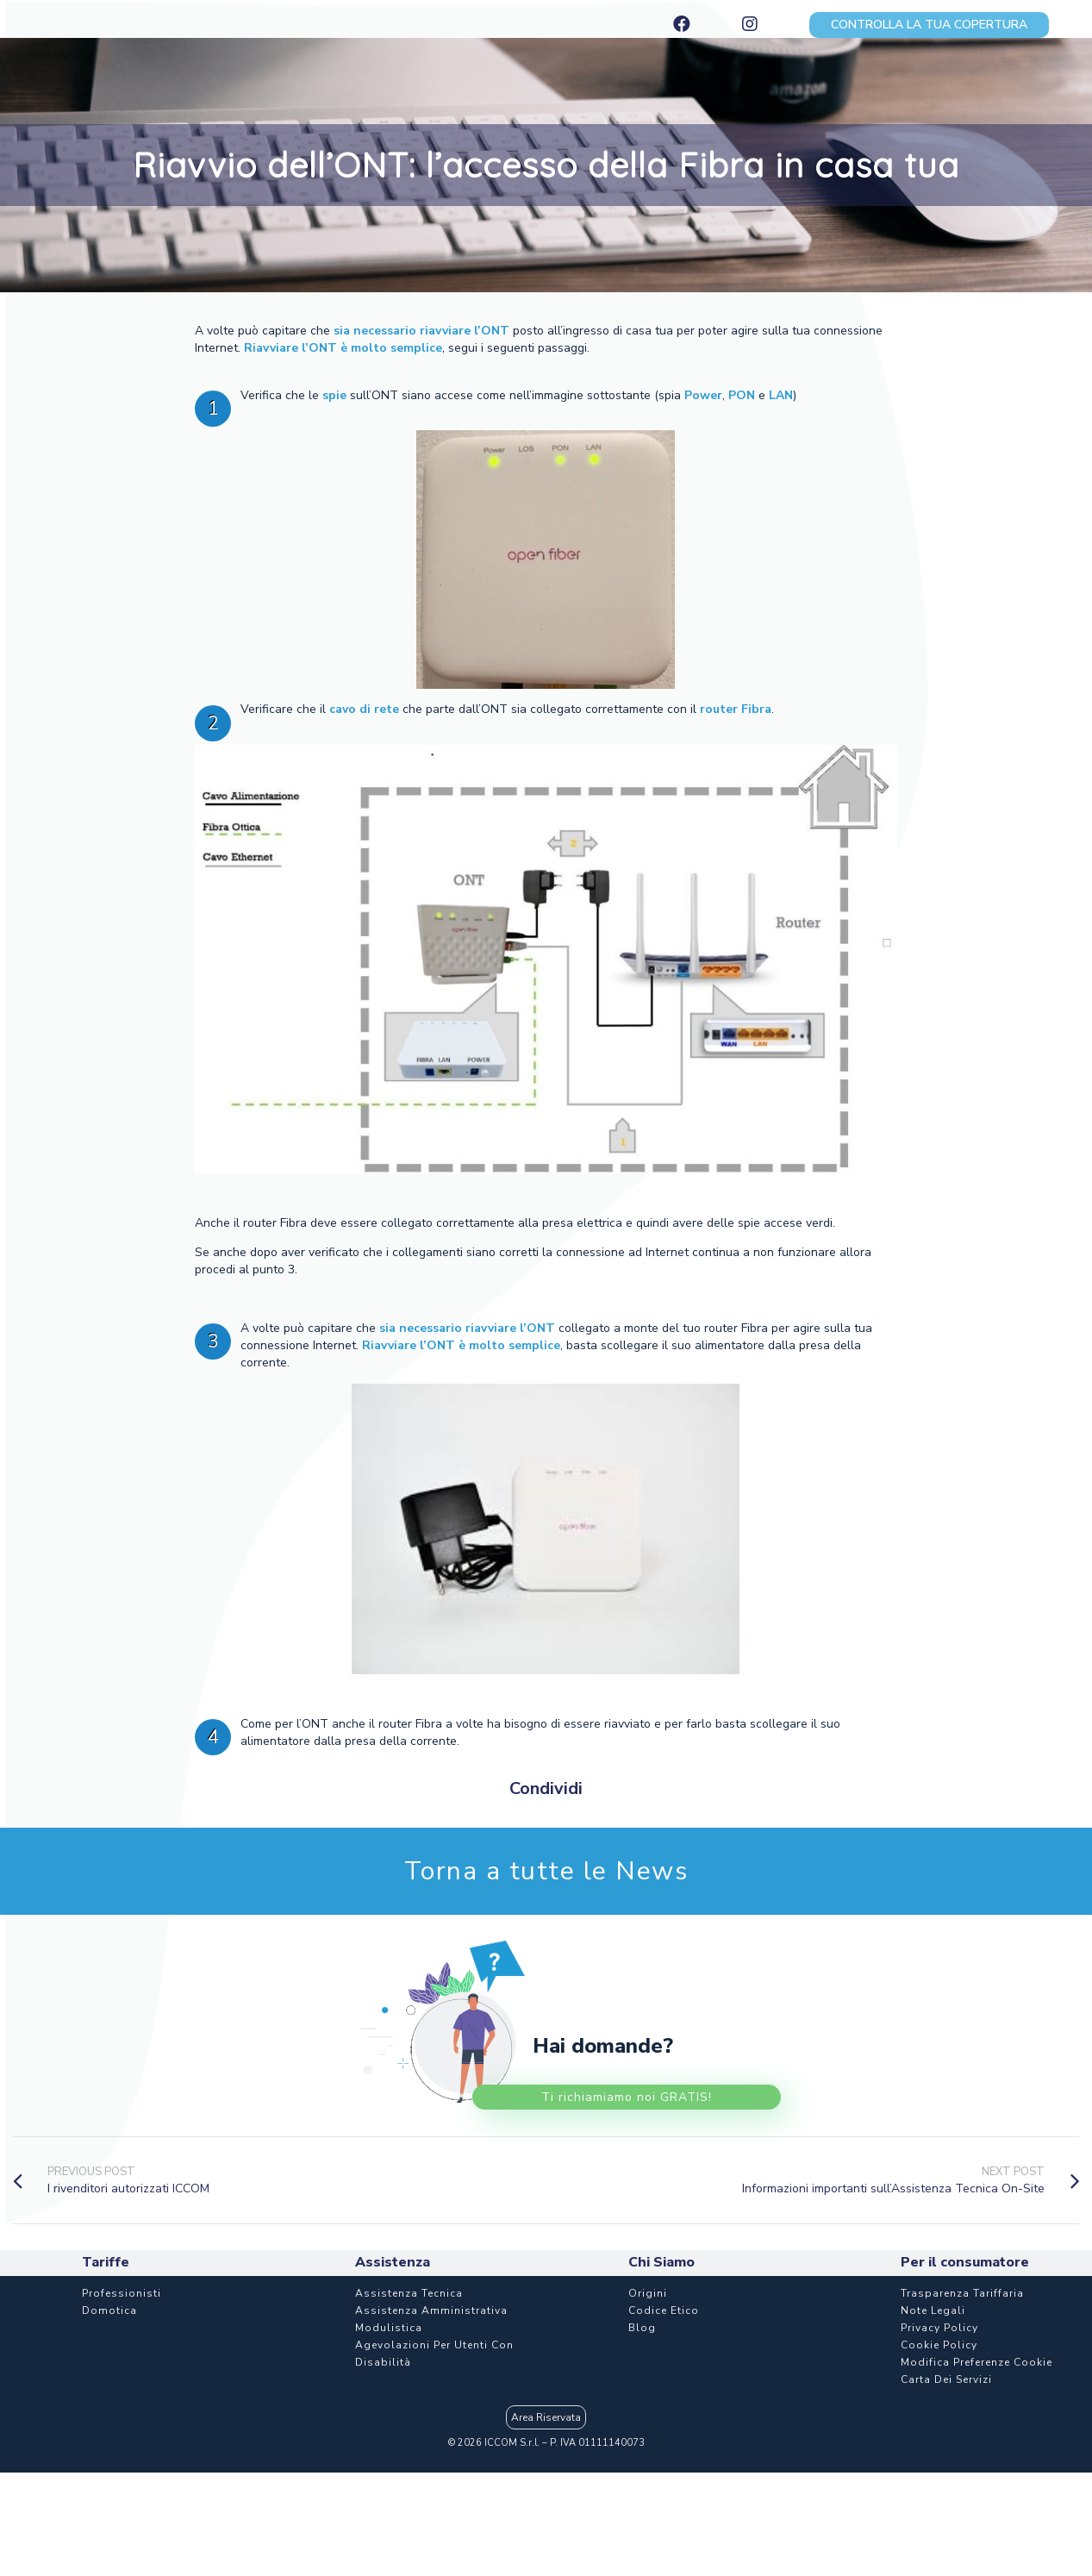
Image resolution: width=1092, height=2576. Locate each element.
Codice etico (663, 2310)
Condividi (546, 1788)
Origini (647, 2293)
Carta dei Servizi (946, 2379)
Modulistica (388, 2328)
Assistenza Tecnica (409, 2293)
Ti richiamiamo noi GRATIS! (626, 2097)
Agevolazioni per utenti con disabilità (434, 2353)
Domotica (109, 2310)
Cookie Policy (939, 2345)
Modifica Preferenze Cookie (976, 2362)
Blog (642, 2328)
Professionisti (121, 2293)
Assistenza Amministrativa (431, 2310)
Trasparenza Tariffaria (962, 2293)
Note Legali (933, 2310)
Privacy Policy (939, 2328)
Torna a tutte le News (546, 1871)
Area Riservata (546, 2417)
